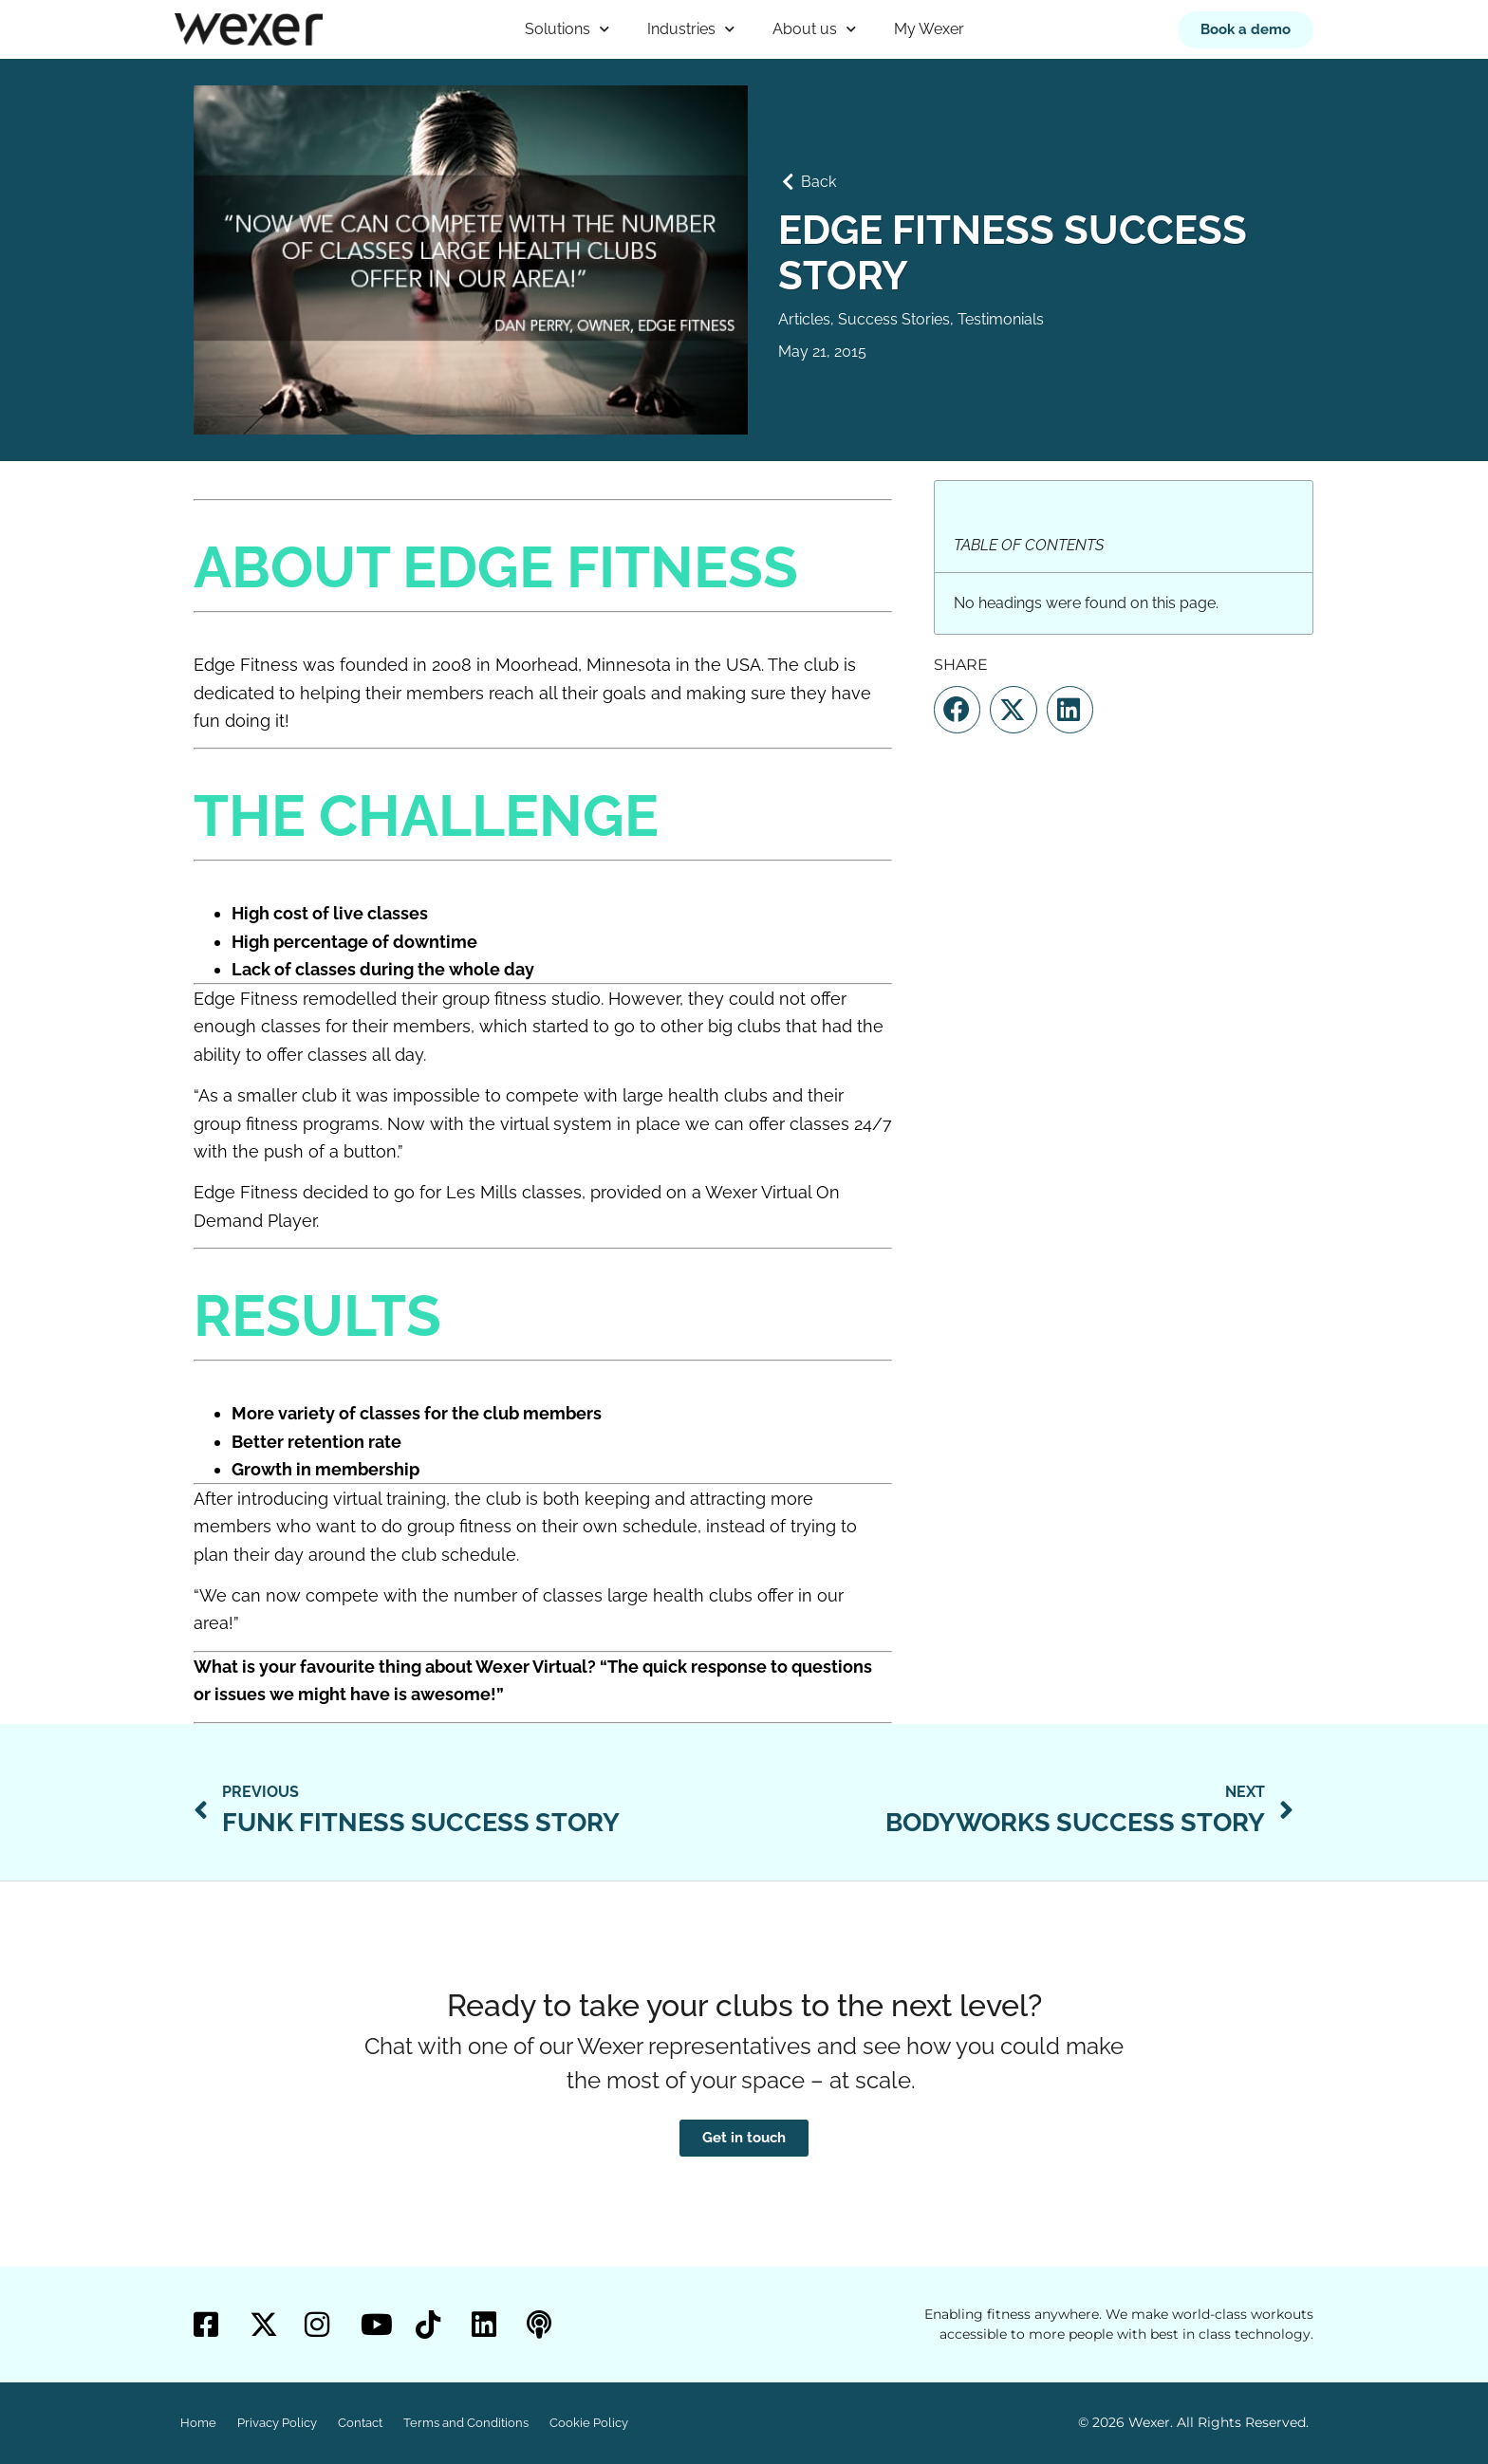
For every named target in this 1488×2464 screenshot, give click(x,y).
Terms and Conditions (466, 2423)
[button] (957, 709)
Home (198, 2423)
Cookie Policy (588, 2423)
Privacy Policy (277, 2423)
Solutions (567, 29)
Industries (691, 29)
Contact (360, 2423)
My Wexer (929, 29)
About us (814, 29)
